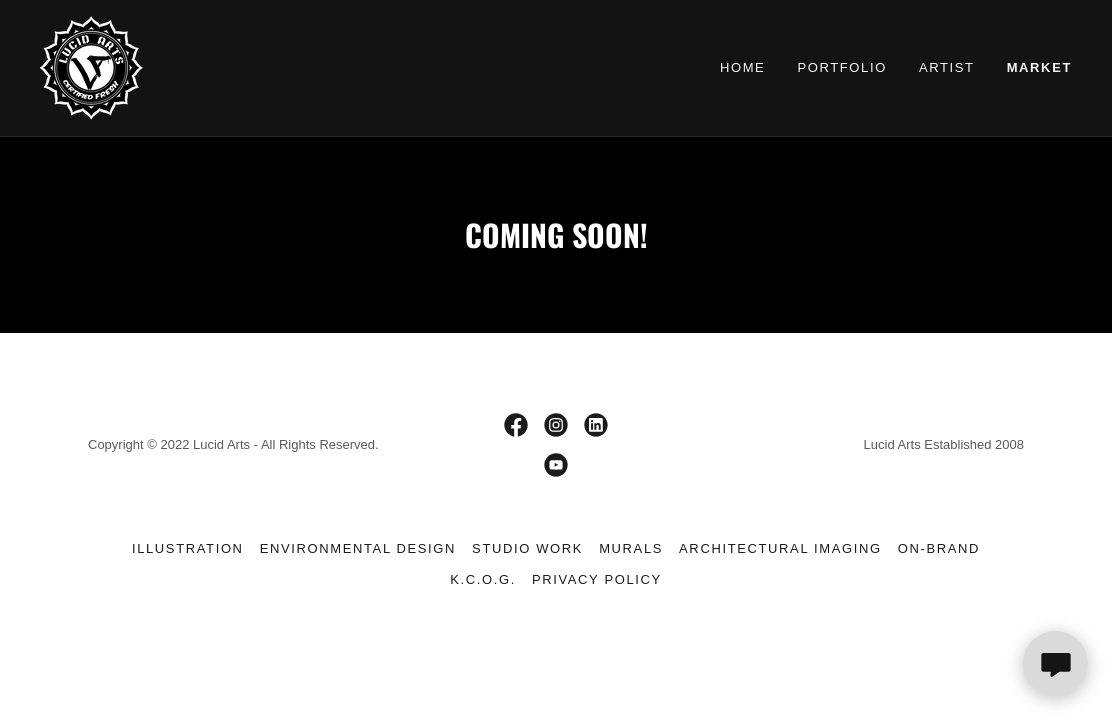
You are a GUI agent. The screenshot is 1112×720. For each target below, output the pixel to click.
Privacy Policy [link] (597, 579)
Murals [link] (631, 548)
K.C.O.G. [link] (483, 579)
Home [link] (743, 67)
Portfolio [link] (842, 67)
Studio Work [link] (527, 548)
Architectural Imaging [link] (780, 548)
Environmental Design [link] (358, 548)
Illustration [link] (188, 548)
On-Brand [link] (939, 548)
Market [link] (1039, 67)
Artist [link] (947, 67)
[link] (91, 67)
